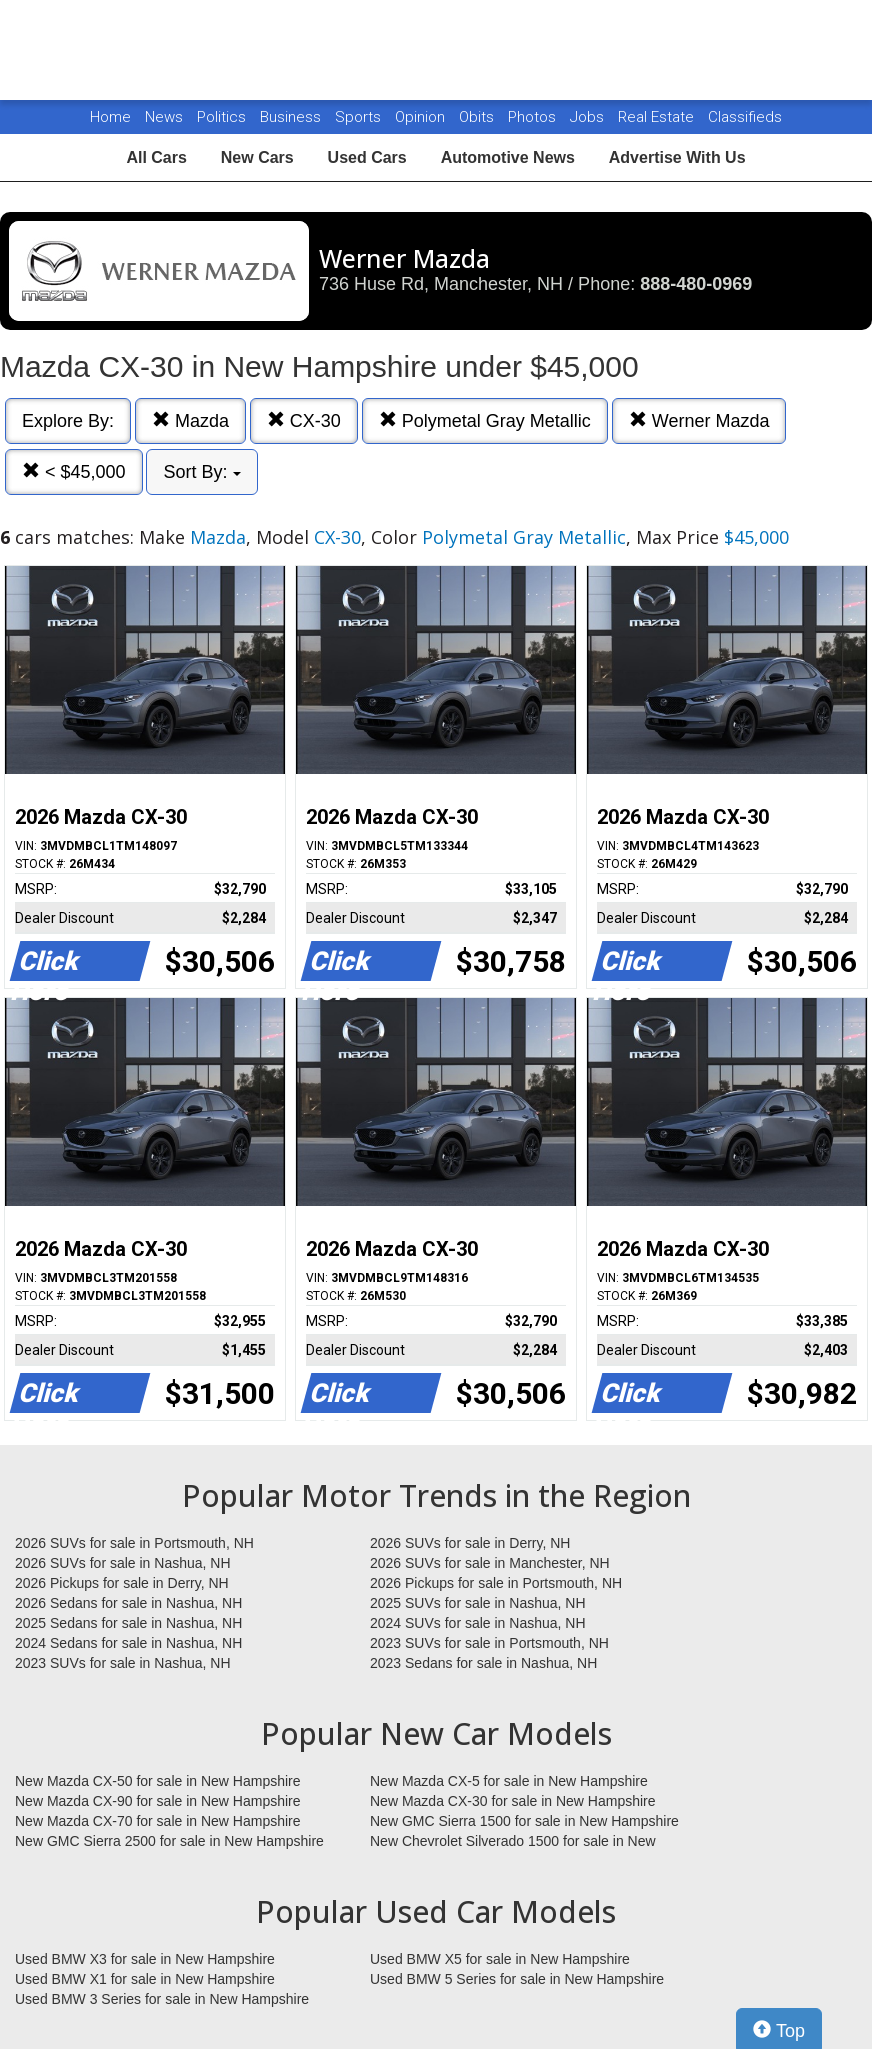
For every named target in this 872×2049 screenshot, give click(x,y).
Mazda (190, 420)
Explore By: (68, 421)
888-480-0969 (696, 284)
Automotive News (508, 157)
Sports (360, 117)
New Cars (257, 157)
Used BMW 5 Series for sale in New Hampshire (517, 1979)
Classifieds (745, 117)
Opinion (422, 117)
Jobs (589, 117)
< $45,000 (74, 471)
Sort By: (201, 472)
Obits (478, 117)
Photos (534, 117)
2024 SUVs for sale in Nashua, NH (478, 1623)
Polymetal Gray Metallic (485, 420)
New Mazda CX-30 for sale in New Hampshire (513, 1801)
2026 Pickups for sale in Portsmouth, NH (496, 1583)
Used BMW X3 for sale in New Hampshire (145, 1959)
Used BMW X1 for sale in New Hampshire (145, 1979)
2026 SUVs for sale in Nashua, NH (123, 1563)
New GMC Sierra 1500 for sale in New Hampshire (524, 1821)
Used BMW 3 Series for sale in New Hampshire (162, 1999)
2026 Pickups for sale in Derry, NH (122, 1583)
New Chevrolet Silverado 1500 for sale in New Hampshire (513, 1842)
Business (292, 117)
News (164, 117)
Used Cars (367, 157)
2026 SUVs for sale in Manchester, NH (490, 1563)
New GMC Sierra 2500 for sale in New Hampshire (169, 1841)
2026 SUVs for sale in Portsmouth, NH (134, 1543)
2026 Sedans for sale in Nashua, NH (128, 1603)
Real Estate (658, 117)
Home (110, 117)
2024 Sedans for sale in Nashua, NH (128, 1643)
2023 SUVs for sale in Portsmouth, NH (489, 1643)
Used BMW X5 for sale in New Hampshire (500, 1959)
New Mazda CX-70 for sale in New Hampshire (158, 1821)
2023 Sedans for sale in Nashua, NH (483, 1663)
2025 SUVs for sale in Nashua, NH (478, 1603)
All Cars (156, 157)
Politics (221, 117)
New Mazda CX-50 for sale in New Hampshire (158, 1781)
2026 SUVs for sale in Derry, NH (470, 1543)
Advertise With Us (677, 157)
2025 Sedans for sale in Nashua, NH (128, 1623)
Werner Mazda (699, 420)
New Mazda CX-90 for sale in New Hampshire (158, 1801)
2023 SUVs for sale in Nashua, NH (123, 1663)
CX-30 (304, 420)
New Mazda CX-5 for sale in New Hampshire (509, 1781)
